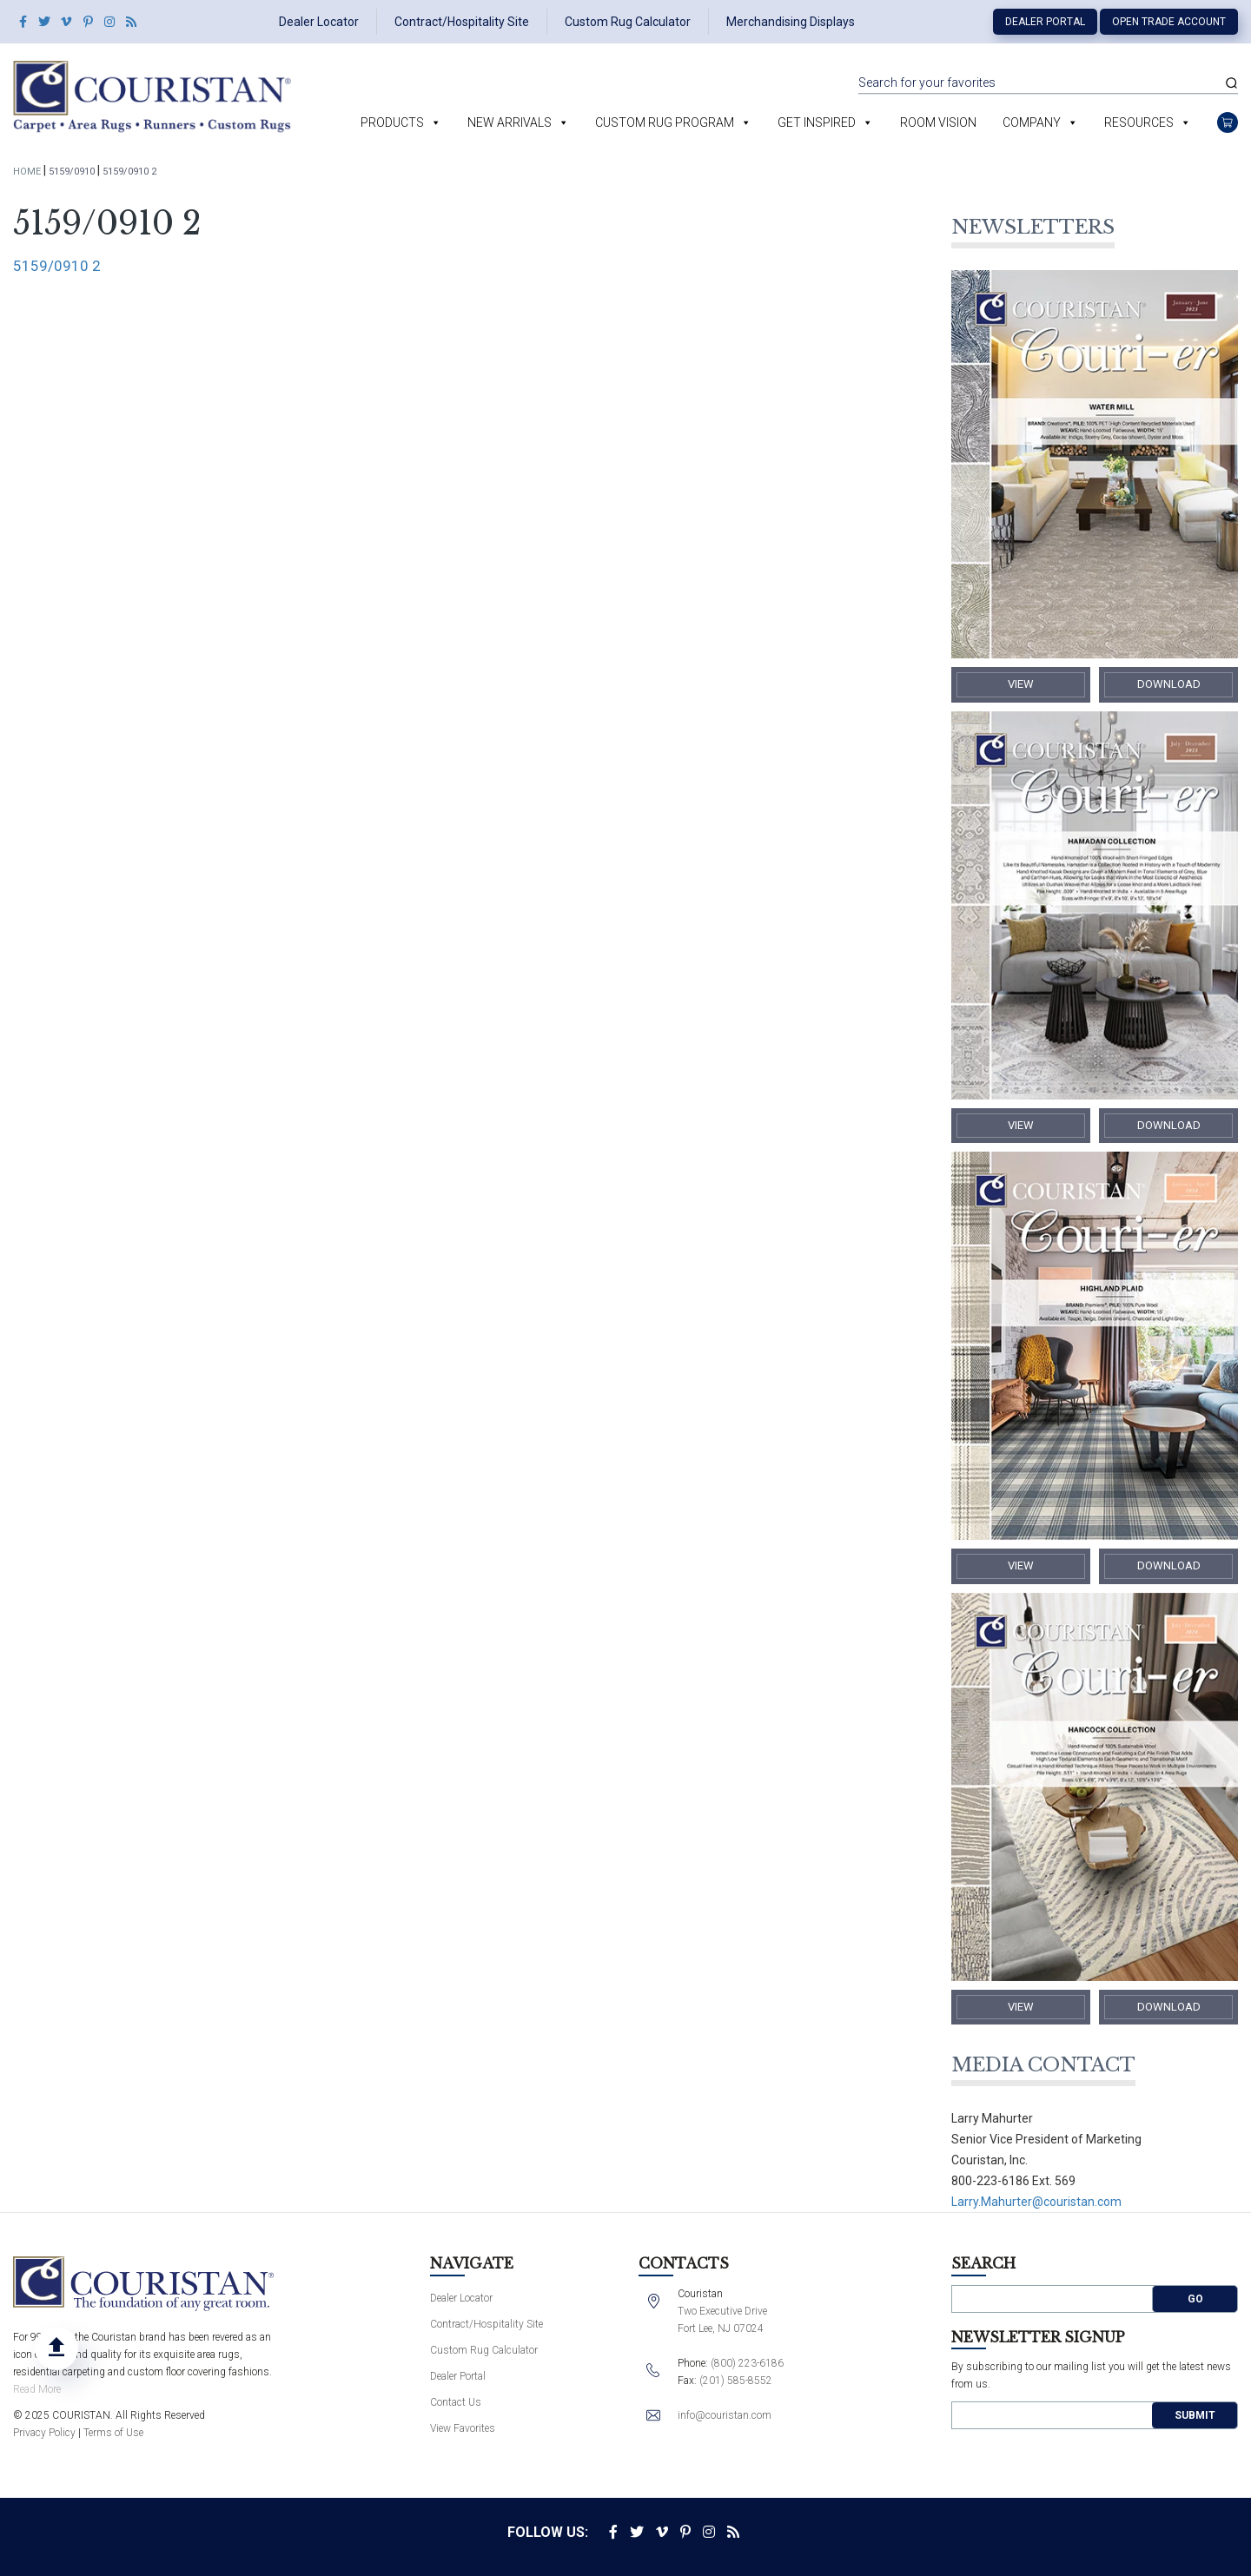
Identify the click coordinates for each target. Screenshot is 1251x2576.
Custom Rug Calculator (628, 22)
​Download (1169, 683)
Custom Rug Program (664, 122)
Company (1032, 122)
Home (27, 171)
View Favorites (462, 2428)
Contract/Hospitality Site (461, 22)
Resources (1139, 122)
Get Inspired (817, 122)
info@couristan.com (724, 2415)
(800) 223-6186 (747, 2363)
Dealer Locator (319, 22)
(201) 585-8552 (735, 2381)
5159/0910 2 (57, 265)
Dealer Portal (1045, 22)
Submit (1195, 2415)
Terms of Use (113, 2433)
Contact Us (455, 2402)
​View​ (1021, 683)
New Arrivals (509, 122)
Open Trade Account (1169, 22)
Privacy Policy (44, 2433)
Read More (37, 2389)
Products (392, 122)
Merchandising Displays (790, 22)
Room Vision (938, 122)
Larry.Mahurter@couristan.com (1036, 2202)
